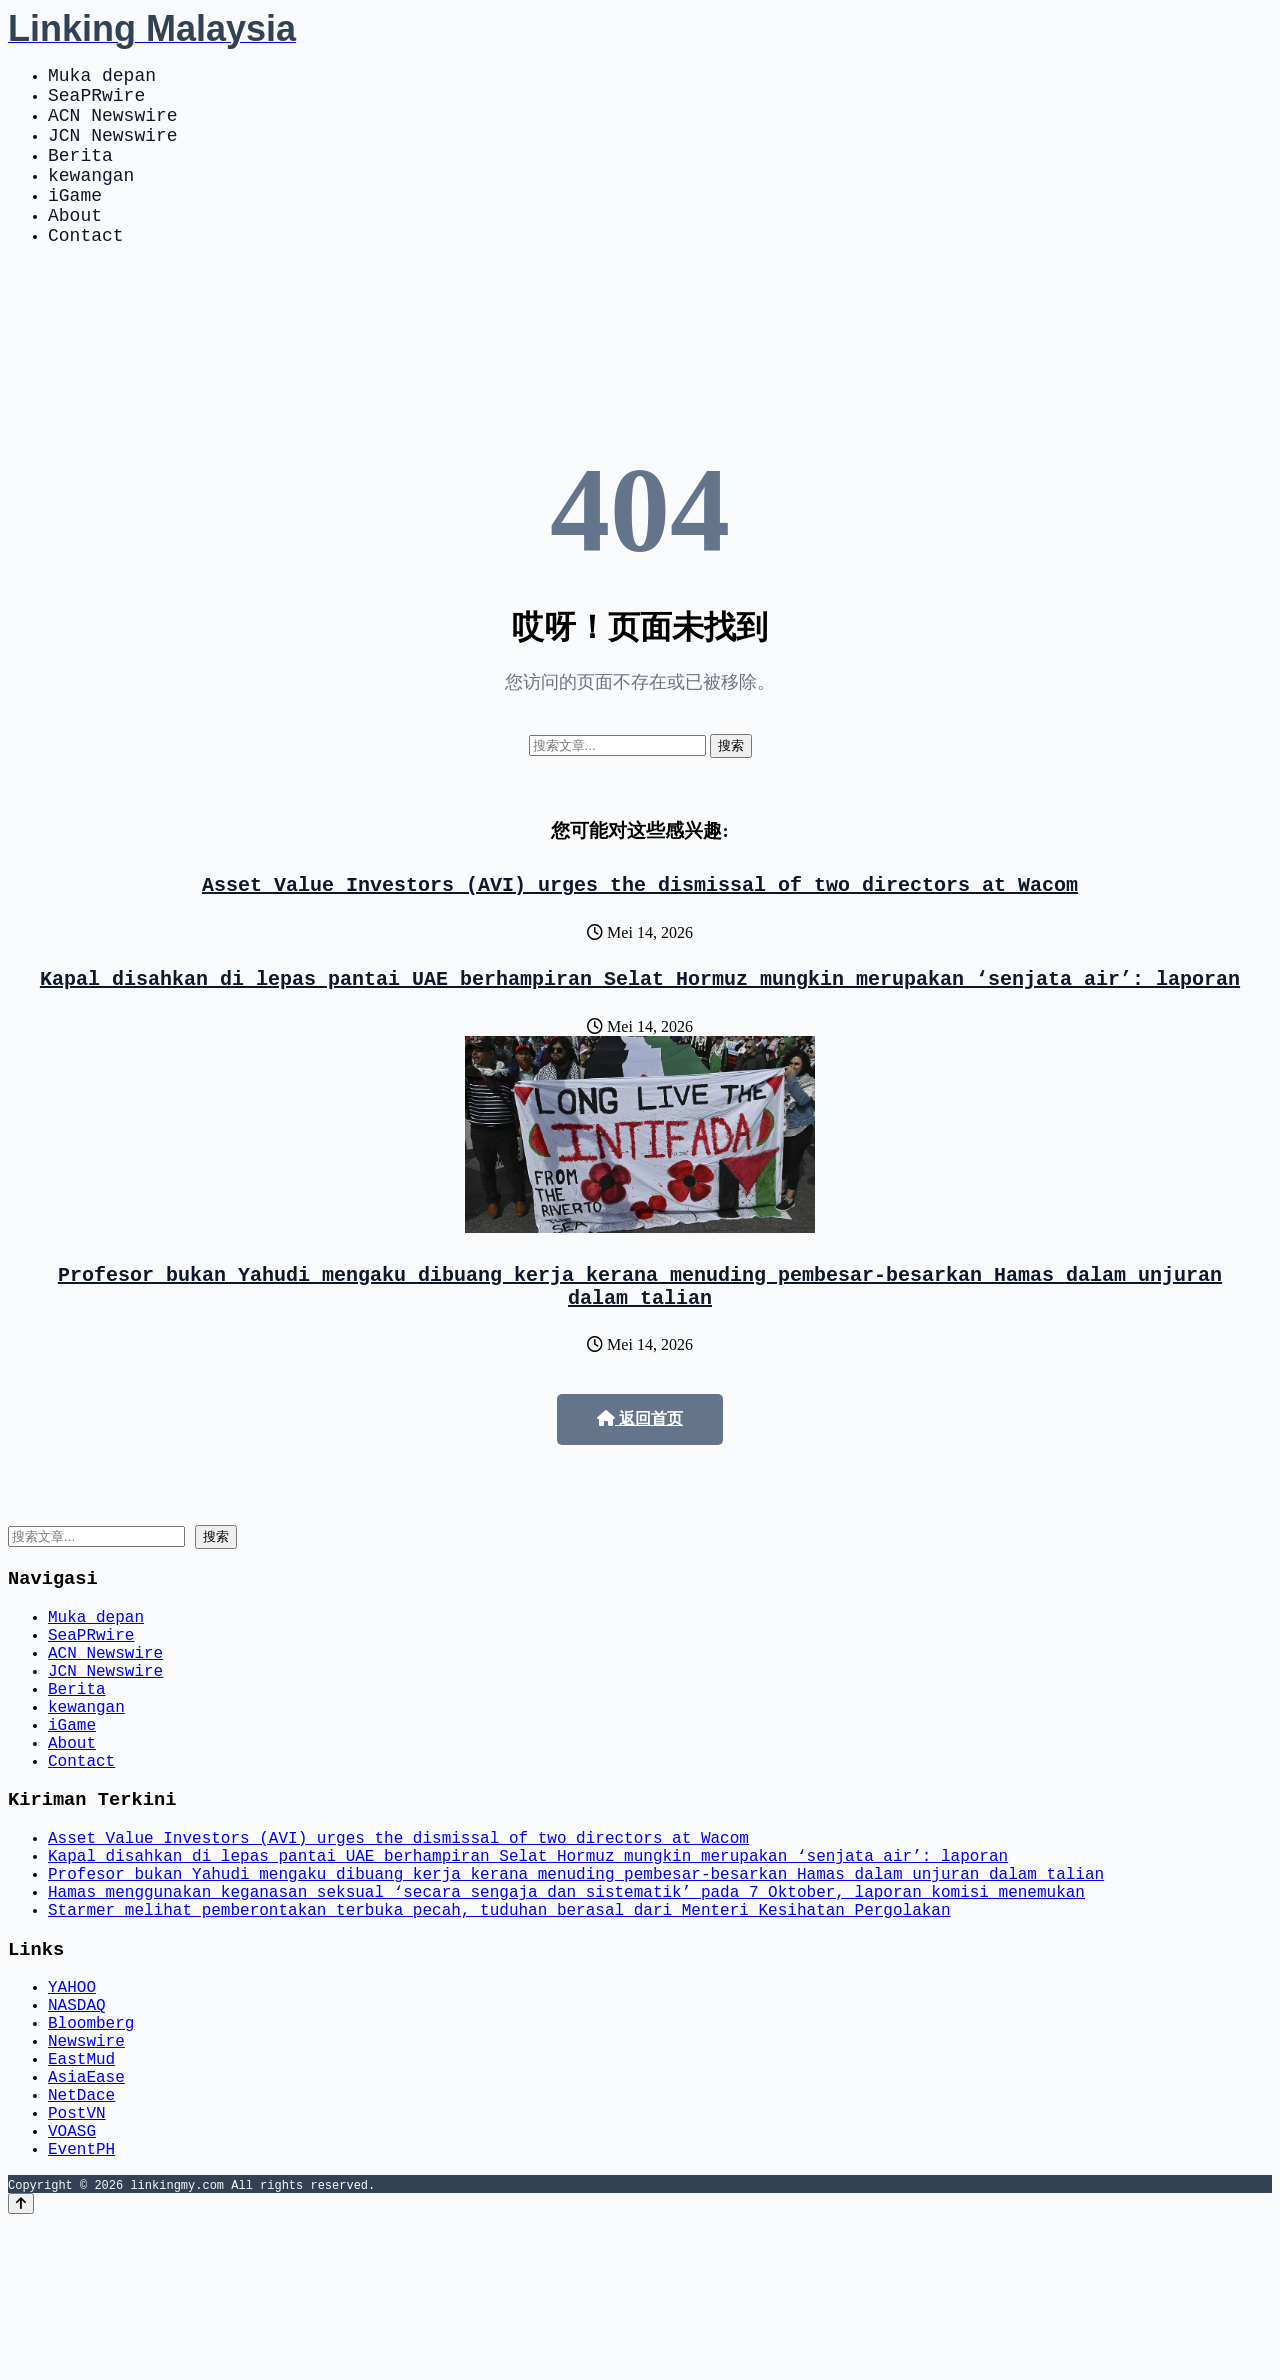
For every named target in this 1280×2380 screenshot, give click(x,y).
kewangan (91, 198)
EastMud (81, 2196)
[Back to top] (21, 2361)
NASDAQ (77, 2130)
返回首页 (640, 1470)
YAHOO (72, 2108)
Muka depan (102, 78)
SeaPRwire (96, 102)
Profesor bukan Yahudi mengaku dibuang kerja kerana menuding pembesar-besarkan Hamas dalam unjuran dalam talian (640, 1335)
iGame (75, 222)
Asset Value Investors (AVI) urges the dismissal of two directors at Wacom (640, 923)
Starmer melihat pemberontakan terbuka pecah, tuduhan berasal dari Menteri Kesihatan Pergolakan (499, 2024)
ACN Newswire (113, 126)
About (75, 246)
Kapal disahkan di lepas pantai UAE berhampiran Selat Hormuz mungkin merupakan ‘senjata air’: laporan (640, 1021)
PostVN (77, 2262)
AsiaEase (86, 2218)
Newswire (86, 2174)
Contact (86, 270)
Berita (80, 174)
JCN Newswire (113, 150)
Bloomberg (91, 2152)
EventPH (81, 2306)
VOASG (72, 2284)
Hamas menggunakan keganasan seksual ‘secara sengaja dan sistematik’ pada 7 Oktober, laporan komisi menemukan (566, 2002)
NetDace (81, 2240)
